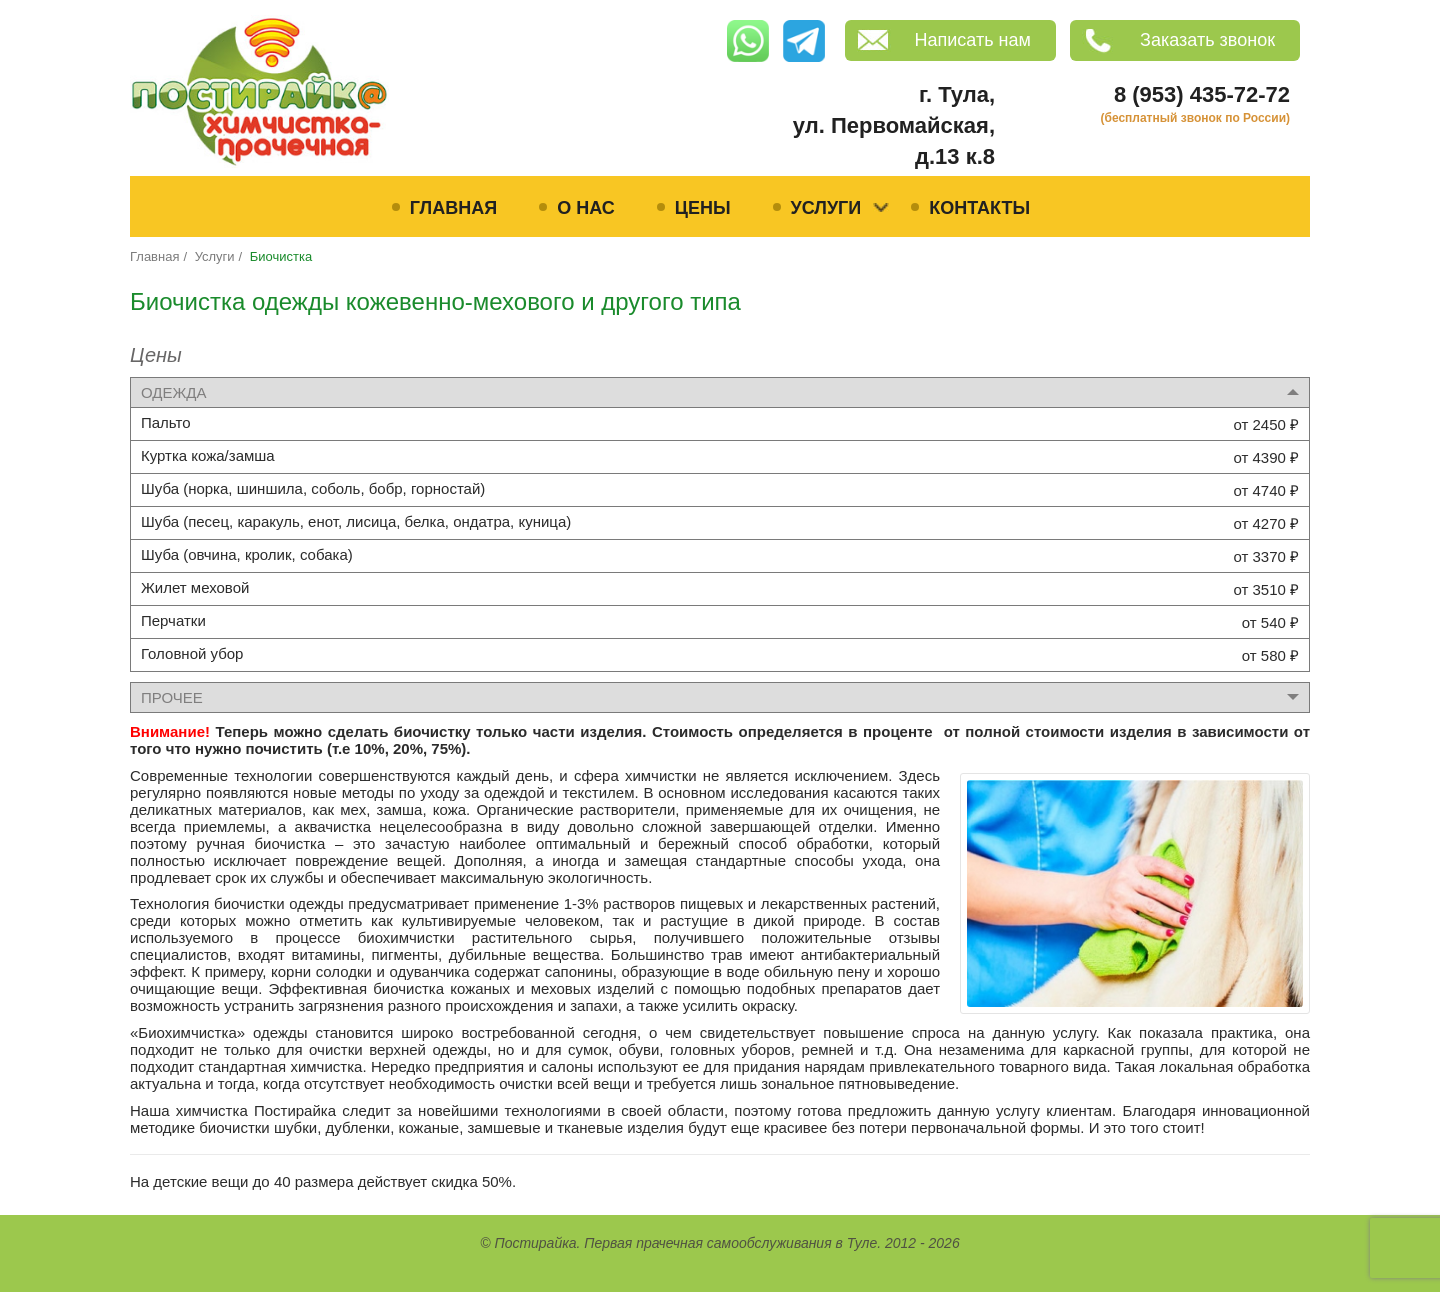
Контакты (979, 208)
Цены (703, 208)
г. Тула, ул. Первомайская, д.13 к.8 (894, 125)
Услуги (826, 208)
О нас (586, 208)
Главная (453, 208)
